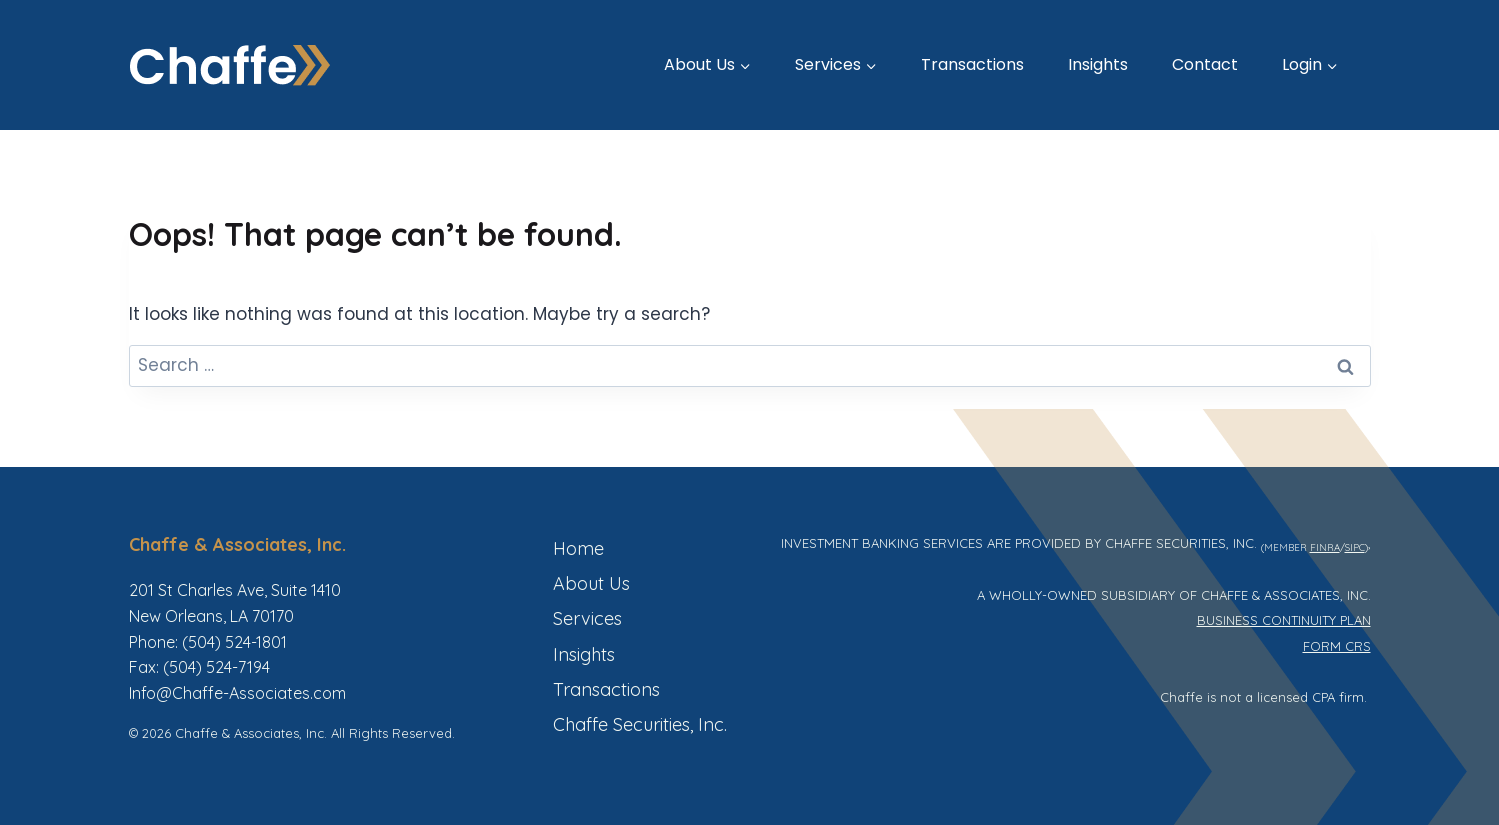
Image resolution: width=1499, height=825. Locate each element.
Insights (1098, 64)
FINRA (1325, 547)
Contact (1205, 64)
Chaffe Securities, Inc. (640, 724)
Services (587, 618)
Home (578, 548)
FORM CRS (1337, 646)
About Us (591, 583)
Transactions (972, 64)
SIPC (1355, 547)
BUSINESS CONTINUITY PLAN (1284, 620)
